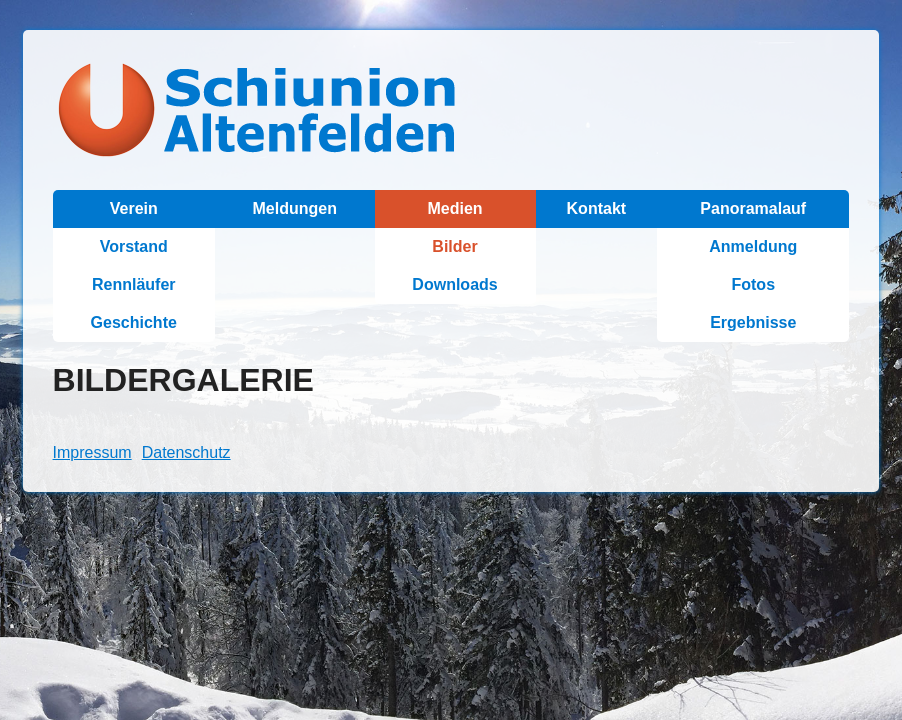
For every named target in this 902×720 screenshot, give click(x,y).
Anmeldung (753, 246)
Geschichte (134, 322)
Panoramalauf (753, 208)
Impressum (92, 452)
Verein (134, 208)
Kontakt (597, 208)
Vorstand (134, 246)
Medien (454, 208)
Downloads (454, 284)
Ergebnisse (753, 322)
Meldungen (295, 208)
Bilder (454, 246)
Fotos (753, 284)
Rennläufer (134, 284)
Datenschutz (186, 452)
